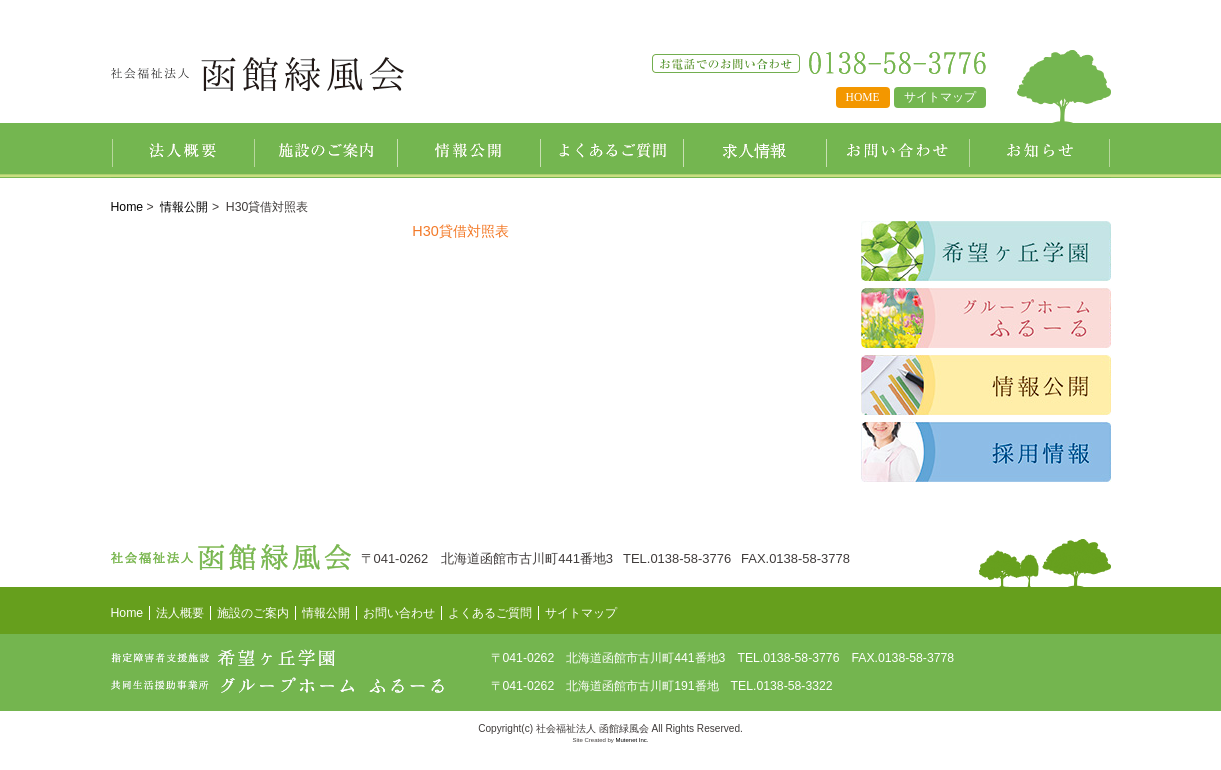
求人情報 (754, 150)
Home (127, 207)
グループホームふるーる (986, 318)
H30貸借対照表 (460, 231)
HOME (863, 97)
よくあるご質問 (611, 150)
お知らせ (1040, 150)
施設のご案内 (325, 150)
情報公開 (468, 150)
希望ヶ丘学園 (986, 251)
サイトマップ (940, 97)
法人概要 (182, 150)
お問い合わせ (897, 150)
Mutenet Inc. (632, 740)
